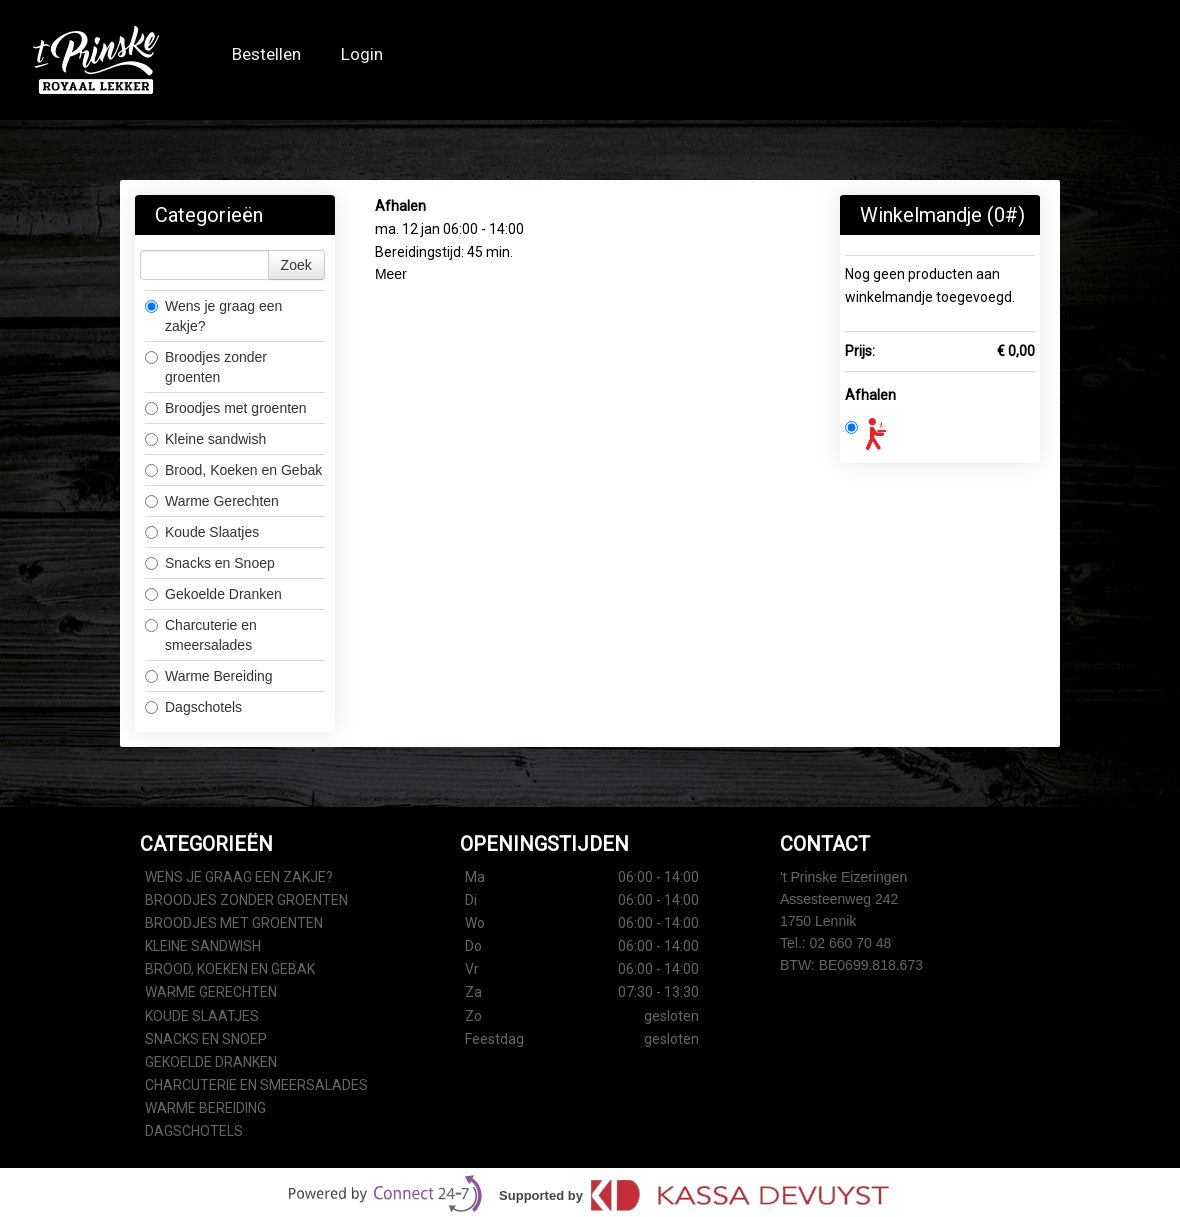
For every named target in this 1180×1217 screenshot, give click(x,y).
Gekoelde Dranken (213, 594)
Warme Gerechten (212, 501)
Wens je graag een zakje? (213, 316)
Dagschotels (193, 707)
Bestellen (266, 54)
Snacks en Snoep (210, 563)
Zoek (296, 265)
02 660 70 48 (851, 943)
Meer (391, 274)
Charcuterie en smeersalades (201, 635)
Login (362, 54)
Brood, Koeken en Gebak (233, 470)
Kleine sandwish (207, 439)
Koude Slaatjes (202, 532)
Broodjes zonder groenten (206, 367)
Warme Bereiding (209, 676)
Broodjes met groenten (226, 408)
